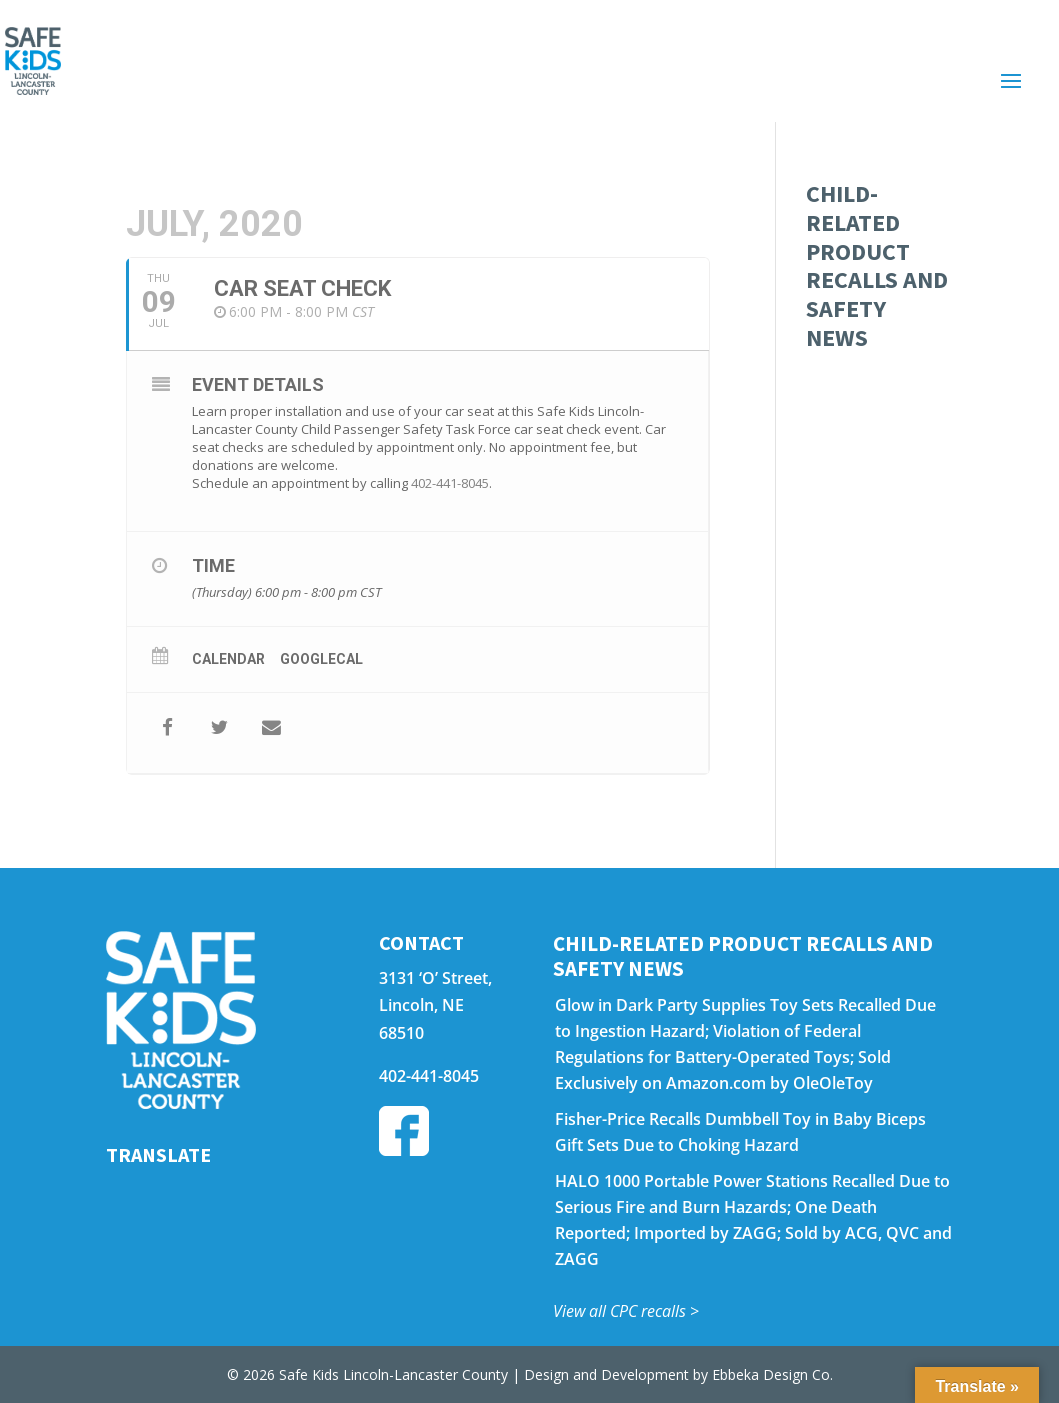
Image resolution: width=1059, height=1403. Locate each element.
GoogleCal (321, 659)
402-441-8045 (450, 483)
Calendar (228, 659)
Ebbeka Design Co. (772, 1374)
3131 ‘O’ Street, (435, 978)
